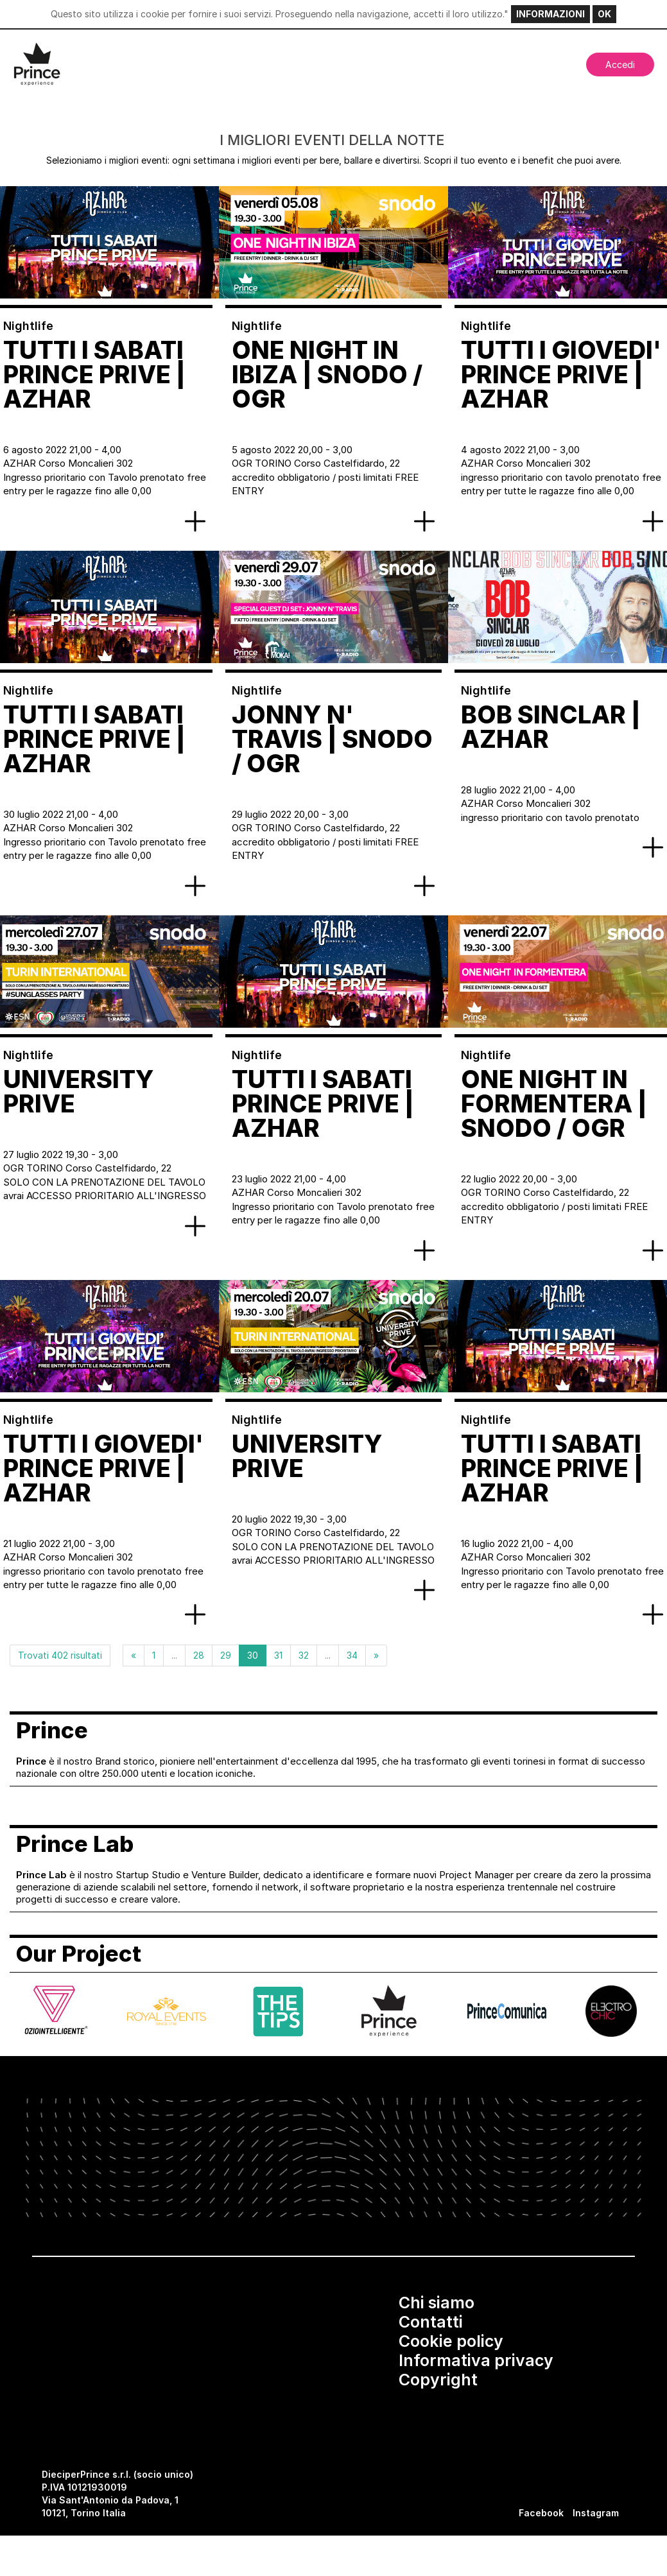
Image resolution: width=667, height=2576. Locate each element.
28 (198, 1655)
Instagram (596, 2512)
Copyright (438, 2379)
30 (252, 1655)
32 (304, 1655)
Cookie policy (451, 2341)
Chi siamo (436, 2302)
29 (225, 1655)
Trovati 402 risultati (60, 1655)
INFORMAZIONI (550, 13)
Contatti (431, 2321)
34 (352, 1655)
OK (604, 13)
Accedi (620, 64)
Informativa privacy (476, 2360)
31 (278, 1655)
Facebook (541, 2512)
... (174, 1655)
